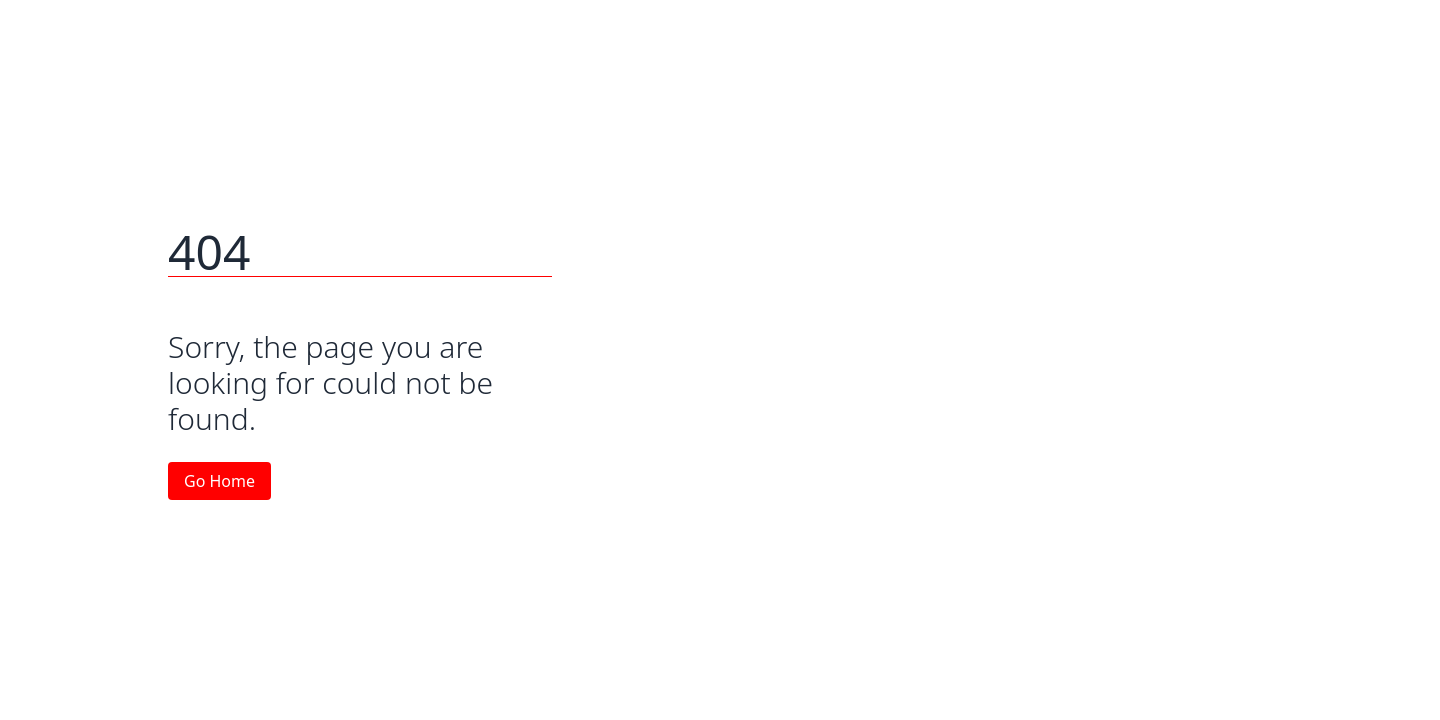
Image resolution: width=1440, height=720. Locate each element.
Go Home (219, 481)
